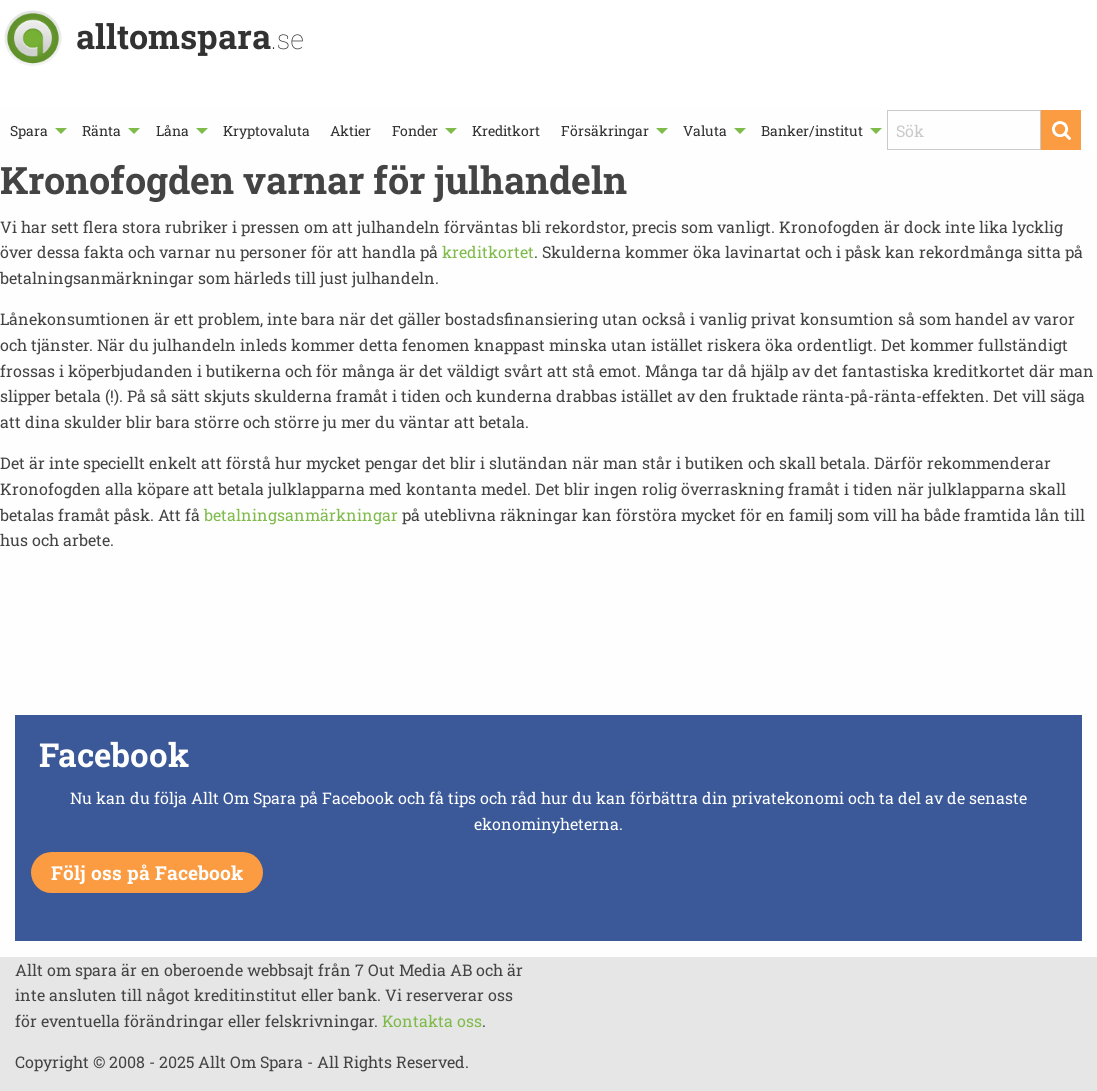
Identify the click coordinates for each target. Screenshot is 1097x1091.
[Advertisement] (549, 639)
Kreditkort (506, 130)
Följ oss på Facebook (147, 872)
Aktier (350, 130)
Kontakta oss (432, 1020)
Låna (172, 130)
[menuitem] (36, 130)
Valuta (705, 130)
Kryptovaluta (266, 130)
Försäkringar (605, 130)
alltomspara (190, 35)
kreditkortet (488, 251)
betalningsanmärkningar (301, 514)
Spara (29, 130)
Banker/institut (812, 130)
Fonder (415, 130)
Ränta (101, 130)
